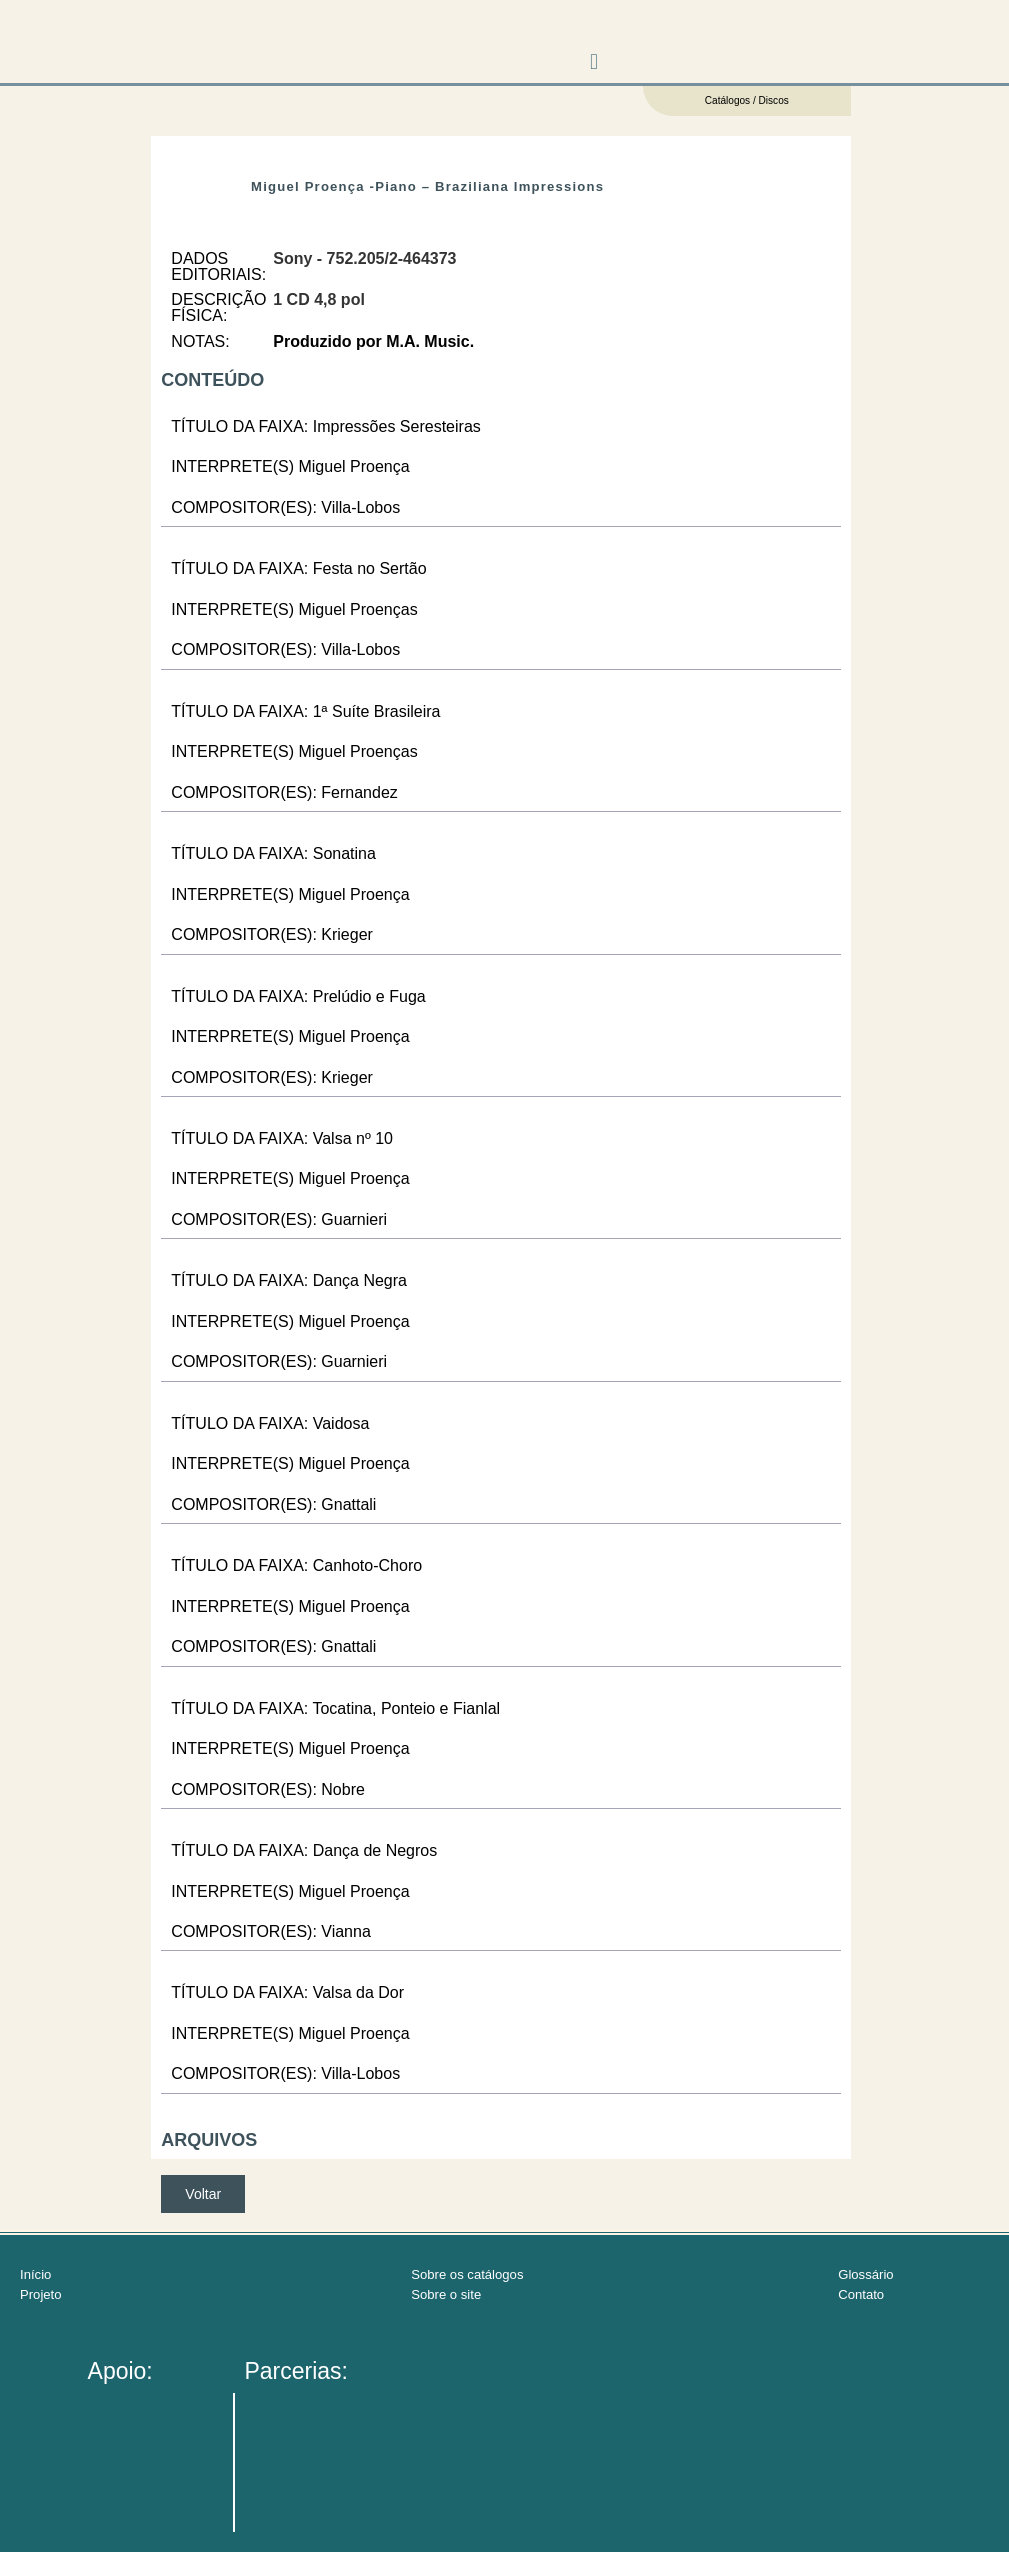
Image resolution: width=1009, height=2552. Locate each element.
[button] (594, 62)
